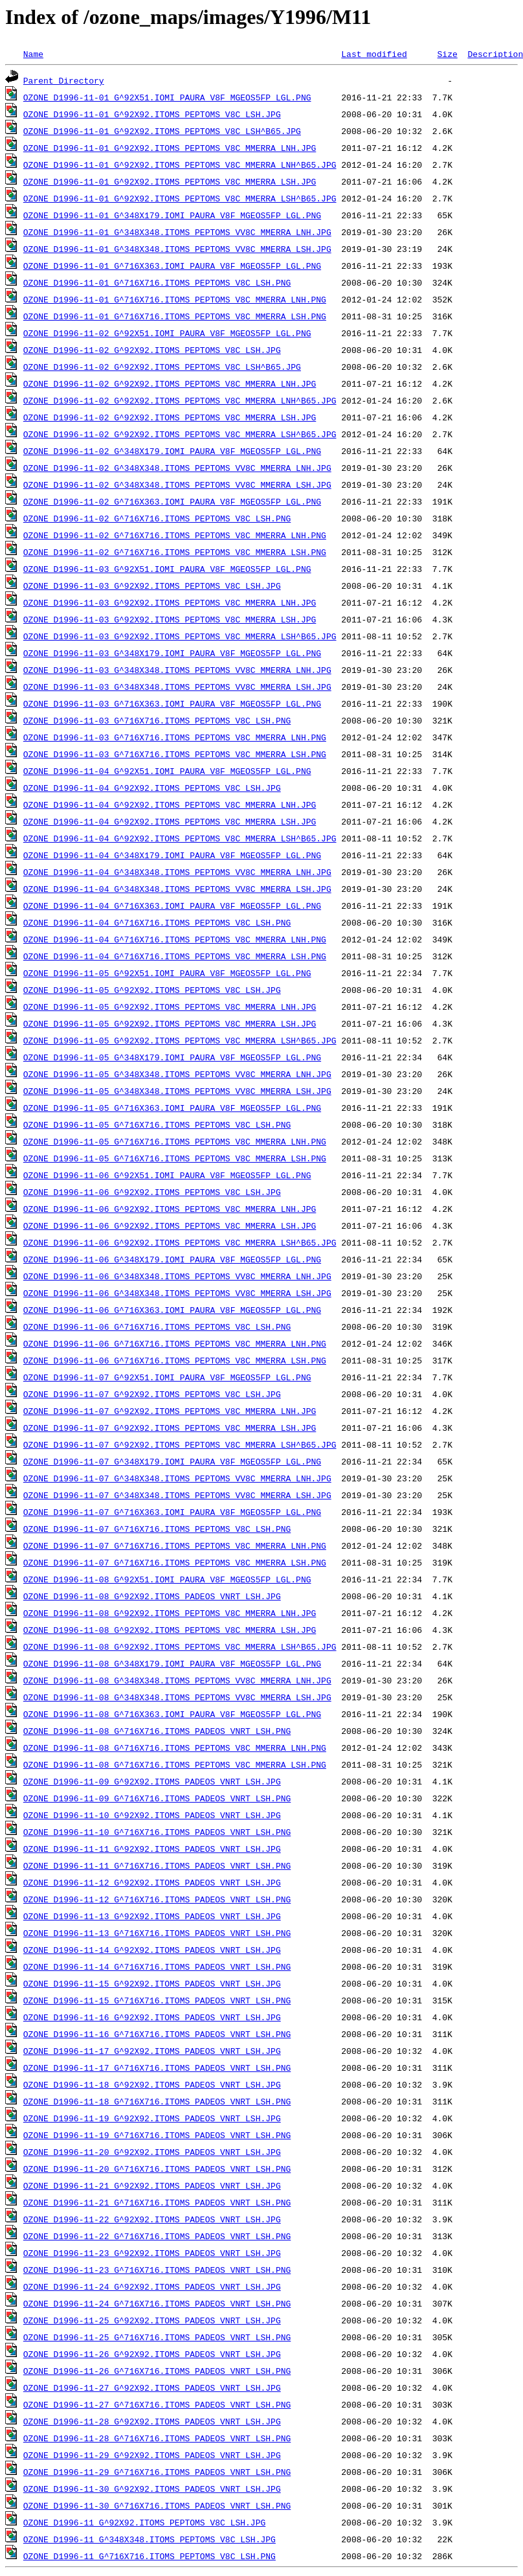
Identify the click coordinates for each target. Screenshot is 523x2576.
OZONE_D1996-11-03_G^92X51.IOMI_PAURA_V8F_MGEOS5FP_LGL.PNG (167, 569)
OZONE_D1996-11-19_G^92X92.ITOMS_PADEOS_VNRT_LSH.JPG (152, 2118)
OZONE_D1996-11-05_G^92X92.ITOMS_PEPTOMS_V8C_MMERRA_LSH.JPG (169, 1023)
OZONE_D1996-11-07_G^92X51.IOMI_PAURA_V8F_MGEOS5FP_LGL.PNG (167, 1377)
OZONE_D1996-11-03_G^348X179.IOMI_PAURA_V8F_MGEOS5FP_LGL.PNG (172, 653)
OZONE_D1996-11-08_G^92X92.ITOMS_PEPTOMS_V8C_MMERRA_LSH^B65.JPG (180, 1646)
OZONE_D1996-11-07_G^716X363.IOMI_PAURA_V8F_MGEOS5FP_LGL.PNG (172, 1512)
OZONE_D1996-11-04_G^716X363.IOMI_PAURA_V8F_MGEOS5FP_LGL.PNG (172, 905)
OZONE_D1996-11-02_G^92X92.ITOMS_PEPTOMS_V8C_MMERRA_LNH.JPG (169, 383)
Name (33, 54)
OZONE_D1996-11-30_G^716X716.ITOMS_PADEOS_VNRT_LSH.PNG (157, 2505)
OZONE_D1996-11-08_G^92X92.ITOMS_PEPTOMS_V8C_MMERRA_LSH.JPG (169, 1630)
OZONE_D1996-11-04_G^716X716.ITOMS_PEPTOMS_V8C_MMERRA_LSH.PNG (174, 956)
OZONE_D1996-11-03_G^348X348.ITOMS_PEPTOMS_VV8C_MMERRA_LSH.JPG (177, 686)
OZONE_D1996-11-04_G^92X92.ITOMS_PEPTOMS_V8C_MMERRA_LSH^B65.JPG (180, 838)
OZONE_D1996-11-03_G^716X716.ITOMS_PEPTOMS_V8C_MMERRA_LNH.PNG (174, 737)
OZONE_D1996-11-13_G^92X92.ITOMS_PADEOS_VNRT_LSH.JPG (152, 1916)
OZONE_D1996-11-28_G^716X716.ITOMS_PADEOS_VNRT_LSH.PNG (157, 2438)
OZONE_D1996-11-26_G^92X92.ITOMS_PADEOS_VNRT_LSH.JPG (152, 2354)
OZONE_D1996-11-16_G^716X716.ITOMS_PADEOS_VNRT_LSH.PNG (157, 2034)
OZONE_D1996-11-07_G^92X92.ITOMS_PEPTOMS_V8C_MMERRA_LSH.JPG (169, 1427)
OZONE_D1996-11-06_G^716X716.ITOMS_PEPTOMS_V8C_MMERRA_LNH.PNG (174, 1343)
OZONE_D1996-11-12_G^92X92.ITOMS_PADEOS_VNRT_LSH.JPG (152, 1882)
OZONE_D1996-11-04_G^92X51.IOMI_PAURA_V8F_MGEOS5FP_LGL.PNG (167, 771)
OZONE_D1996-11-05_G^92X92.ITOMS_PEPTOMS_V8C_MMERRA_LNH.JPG (169, 1006)
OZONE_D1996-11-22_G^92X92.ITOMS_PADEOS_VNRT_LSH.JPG (152, 2219)
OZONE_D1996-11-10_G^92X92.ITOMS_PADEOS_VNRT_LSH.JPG (152, 1815)
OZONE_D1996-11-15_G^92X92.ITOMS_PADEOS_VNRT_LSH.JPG (152, 1983)
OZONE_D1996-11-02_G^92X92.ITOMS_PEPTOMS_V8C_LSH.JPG (152, 350)
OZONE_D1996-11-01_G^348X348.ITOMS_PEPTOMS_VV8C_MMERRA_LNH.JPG (177, 232)
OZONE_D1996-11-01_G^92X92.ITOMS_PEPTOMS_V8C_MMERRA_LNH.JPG (169, 148)
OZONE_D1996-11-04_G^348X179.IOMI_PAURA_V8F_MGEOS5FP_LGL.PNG (172, 855)
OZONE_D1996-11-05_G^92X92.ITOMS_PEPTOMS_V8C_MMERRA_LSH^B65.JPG (180, 1040)
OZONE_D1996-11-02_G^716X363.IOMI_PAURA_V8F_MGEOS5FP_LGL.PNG (172, 501)
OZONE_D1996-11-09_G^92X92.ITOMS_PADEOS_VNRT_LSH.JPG (152, 1781)
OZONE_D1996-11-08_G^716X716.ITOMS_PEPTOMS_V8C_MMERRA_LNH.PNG (174, 1747)
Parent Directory (63, 80)
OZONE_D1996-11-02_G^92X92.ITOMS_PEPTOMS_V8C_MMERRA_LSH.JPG (169, 417)
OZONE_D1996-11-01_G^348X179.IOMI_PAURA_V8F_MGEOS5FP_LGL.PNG (172, 215)
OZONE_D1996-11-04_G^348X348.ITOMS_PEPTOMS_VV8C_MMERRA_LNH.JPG (177, 872)
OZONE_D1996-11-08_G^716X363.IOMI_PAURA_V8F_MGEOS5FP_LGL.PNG (172, 1714)
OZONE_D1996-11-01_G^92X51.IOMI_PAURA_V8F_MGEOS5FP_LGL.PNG (167, 97)
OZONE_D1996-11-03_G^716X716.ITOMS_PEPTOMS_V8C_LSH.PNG (157, 720)
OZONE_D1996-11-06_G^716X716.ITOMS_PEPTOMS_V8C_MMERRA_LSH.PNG (174, 1360)
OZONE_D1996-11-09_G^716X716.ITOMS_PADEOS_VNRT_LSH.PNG (157, 1798)
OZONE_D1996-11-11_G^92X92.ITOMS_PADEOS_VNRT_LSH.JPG (152, 1848)
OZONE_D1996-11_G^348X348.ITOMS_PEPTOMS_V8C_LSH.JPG (149, 2539)
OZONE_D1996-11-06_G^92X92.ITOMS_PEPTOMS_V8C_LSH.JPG (152, 1192)
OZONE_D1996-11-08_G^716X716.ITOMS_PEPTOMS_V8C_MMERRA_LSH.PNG (174, 1764)
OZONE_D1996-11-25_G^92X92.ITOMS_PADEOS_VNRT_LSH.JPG (152, 2320)
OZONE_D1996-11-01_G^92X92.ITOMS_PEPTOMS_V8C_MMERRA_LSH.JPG (169, 181)
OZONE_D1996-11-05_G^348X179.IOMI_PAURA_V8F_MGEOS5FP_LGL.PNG (172, 1057)
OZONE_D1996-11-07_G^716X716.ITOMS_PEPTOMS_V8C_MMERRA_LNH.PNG (174, 1545)
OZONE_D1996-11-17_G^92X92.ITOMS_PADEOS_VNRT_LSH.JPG (152, 2051)
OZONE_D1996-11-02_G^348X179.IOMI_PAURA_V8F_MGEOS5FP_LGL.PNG (172, 451)
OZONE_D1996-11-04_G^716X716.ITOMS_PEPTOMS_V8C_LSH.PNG (157, 922)
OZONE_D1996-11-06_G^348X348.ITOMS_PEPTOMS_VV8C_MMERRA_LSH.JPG (177, 1293)
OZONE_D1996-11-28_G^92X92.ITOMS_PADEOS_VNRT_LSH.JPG (152, 2421)
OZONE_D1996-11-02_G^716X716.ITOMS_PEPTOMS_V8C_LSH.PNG (157, 518)
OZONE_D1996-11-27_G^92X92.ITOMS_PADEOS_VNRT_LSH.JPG (152, 2387)
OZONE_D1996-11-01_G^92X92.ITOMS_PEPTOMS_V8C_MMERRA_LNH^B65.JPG (180, 164)
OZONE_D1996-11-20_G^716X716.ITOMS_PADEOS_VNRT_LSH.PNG (157, 2168)
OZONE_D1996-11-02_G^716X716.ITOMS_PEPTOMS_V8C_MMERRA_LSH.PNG (174, 552)
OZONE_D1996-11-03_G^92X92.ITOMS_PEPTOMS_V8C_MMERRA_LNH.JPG (169, 602)
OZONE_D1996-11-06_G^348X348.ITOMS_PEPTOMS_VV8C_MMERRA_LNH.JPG (177, 1276)
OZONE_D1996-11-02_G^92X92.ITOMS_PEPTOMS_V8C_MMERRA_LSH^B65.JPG (180, 434)
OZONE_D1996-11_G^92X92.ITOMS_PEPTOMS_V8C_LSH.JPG (144, 2522)
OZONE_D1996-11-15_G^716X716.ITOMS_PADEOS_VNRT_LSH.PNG (157, 2000)
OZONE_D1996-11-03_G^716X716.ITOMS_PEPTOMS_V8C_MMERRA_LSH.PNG (174, 754)
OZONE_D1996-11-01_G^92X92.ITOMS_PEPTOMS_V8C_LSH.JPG (152, 114)
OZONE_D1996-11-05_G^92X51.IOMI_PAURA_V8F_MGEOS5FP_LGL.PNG (167, 973)
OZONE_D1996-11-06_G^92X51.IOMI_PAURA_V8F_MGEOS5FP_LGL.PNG (167, 1175)
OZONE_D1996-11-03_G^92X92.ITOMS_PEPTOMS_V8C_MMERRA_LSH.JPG (169, 619)
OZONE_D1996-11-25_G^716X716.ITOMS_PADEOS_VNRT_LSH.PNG (157, 2337)
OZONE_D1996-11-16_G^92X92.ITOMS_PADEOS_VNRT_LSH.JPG (152, 2017)
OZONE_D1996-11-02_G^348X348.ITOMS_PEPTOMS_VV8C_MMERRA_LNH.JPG (177, 467)
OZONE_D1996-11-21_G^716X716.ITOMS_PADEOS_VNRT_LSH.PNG (157, 2202)
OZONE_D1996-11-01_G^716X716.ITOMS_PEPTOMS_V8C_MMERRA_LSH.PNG (174, 316)
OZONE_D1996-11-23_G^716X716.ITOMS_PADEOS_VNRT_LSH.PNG (157, 2269)
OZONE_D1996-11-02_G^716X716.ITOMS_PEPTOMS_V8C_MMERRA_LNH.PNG (174, 535)
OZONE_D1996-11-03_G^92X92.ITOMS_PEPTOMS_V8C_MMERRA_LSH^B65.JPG (180, 636)
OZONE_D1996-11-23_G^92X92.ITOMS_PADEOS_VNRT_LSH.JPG (152, 2253)
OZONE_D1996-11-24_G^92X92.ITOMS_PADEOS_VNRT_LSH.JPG (152, 2286)
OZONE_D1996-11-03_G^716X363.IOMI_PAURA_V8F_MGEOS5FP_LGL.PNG (172, 703)
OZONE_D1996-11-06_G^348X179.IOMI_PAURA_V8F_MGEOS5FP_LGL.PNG (172, 1259)
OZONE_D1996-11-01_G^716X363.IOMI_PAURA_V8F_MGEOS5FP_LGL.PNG (172, 265)
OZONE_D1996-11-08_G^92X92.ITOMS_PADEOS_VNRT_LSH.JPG (152, 1596)
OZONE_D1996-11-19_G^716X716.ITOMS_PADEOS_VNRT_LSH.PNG (157, 2135)
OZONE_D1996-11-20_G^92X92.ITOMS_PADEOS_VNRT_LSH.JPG (152, 2152)
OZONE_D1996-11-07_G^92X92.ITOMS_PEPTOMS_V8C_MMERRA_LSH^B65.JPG (180, 1444)
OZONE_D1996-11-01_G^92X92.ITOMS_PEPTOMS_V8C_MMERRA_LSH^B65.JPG (180, 198)
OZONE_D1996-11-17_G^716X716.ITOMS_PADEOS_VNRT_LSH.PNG (157, 2067)
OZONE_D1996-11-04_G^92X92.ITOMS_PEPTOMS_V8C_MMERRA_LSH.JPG (169, 821)
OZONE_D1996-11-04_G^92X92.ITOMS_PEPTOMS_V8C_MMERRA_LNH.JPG (169, 804)
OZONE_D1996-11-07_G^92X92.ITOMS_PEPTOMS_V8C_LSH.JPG (152, 1394)
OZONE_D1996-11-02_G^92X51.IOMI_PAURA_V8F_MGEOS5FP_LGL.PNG (167, 333)
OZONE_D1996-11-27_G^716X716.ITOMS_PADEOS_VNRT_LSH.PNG (157, 2404)
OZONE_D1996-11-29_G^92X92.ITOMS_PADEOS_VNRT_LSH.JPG (152, 2455)
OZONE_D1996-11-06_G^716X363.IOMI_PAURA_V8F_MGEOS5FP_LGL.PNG (172, 1310)
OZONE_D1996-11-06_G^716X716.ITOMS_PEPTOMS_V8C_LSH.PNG (157, 1326)
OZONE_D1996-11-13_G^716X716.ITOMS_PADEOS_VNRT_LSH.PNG (157, 1933)
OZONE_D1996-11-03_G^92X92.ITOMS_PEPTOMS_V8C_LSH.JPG (152, 585)
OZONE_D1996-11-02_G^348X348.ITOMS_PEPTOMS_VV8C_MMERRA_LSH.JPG (177, 484)
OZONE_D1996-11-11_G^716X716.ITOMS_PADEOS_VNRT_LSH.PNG (157, 1865)
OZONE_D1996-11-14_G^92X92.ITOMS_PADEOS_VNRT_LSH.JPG (152, 1949)
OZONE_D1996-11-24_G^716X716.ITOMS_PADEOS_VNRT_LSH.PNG (157, 2303)
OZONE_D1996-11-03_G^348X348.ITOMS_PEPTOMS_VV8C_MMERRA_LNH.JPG (177, 670)
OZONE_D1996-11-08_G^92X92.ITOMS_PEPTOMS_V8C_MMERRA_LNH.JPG (169, 1613)
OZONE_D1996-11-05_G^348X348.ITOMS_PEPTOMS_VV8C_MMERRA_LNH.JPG (177, 1074)
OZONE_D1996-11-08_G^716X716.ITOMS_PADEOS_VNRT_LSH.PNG (157, 1731)
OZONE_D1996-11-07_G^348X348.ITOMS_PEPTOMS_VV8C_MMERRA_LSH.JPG (177, 1495)
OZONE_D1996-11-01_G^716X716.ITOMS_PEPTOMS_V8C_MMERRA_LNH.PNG (174, 299)
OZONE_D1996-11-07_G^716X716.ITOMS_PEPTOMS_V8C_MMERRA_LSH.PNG (174, 1562)
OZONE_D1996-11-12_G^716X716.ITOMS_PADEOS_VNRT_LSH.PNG (157, 1899)
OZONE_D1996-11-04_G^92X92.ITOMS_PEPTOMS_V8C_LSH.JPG (152, 787)
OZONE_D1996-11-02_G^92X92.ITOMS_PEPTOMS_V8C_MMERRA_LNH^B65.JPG (180, 400)
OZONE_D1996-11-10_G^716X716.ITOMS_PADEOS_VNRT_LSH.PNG (157, 1832)
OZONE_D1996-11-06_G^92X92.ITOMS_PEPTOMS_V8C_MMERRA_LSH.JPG (169, 1225)
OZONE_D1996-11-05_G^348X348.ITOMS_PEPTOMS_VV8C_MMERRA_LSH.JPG (177, 1091)
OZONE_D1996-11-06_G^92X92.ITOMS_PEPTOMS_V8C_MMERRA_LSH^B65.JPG (180, 1242)
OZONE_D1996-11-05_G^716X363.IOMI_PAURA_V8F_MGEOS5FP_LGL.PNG (172, 1107)
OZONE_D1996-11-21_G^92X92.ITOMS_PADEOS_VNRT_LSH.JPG (152, 2185)
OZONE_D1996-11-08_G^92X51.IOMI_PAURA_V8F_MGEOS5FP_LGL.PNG (167, 1579)
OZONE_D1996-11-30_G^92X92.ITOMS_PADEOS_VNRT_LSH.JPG (152, 2488)
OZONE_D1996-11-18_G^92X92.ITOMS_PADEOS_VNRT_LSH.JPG (152, 2084)
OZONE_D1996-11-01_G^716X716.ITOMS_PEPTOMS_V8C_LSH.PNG (157, 282)
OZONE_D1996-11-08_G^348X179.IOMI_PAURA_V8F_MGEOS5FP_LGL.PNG (172, 1663)
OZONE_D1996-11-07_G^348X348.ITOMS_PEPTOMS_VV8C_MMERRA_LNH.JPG (177, 1478)
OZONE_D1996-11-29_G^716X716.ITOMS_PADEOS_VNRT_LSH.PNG (157, 2472)
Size (447, 54)
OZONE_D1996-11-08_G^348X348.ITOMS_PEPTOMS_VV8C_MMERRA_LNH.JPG (177, 1680)
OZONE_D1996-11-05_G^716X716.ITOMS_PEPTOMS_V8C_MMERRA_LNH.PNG (174, 1141)
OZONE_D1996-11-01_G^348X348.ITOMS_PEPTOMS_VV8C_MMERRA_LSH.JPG (177, 249)
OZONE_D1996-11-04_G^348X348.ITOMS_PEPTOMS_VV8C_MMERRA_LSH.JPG (177, 889)
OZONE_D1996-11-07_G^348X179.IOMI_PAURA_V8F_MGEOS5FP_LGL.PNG (172, 1461)
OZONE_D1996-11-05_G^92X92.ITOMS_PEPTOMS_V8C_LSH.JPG (152, 990)
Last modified (373, 54)
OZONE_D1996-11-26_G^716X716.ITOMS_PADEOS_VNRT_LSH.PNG (157, 2371)
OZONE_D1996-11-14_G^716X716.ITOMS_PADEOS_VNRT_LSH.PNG (157, 1966)
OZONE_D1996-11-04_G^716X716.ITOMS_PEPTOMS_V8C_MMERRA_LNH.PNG (174, 939)
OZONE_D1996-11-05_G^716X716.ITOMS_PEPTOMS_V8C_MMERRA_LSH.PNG (174, 1158)
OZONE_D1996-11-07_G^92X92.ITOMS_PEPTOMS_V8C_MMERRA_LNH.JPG (169, 1411)
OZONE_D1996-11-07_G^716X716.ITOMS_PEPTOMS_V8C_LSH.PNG (157, 1528)
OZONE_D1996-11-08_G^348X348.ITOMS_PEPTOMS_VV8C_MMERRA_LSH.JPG (177, 1697)
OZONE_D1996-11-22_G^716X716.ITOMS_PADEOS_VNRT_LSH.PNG (157, 2236)
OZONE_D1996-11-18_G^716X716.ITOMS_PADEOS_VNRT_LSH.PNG (157, 2101)
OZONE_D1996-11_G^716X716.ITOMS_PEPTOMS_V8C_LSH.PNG (149, 2556)
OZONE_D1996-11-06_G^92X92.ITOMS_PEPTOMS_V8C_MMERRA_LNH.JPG (169, 1208)
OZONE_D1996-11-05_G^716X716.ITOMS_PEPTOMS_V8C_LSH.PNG (157, 1124)
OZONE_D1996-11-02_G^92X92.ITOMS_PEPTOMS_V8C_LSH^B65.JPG (162, 366)
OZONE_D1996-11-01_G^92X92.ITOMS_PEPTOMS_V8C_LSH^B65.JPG (162, 131)
